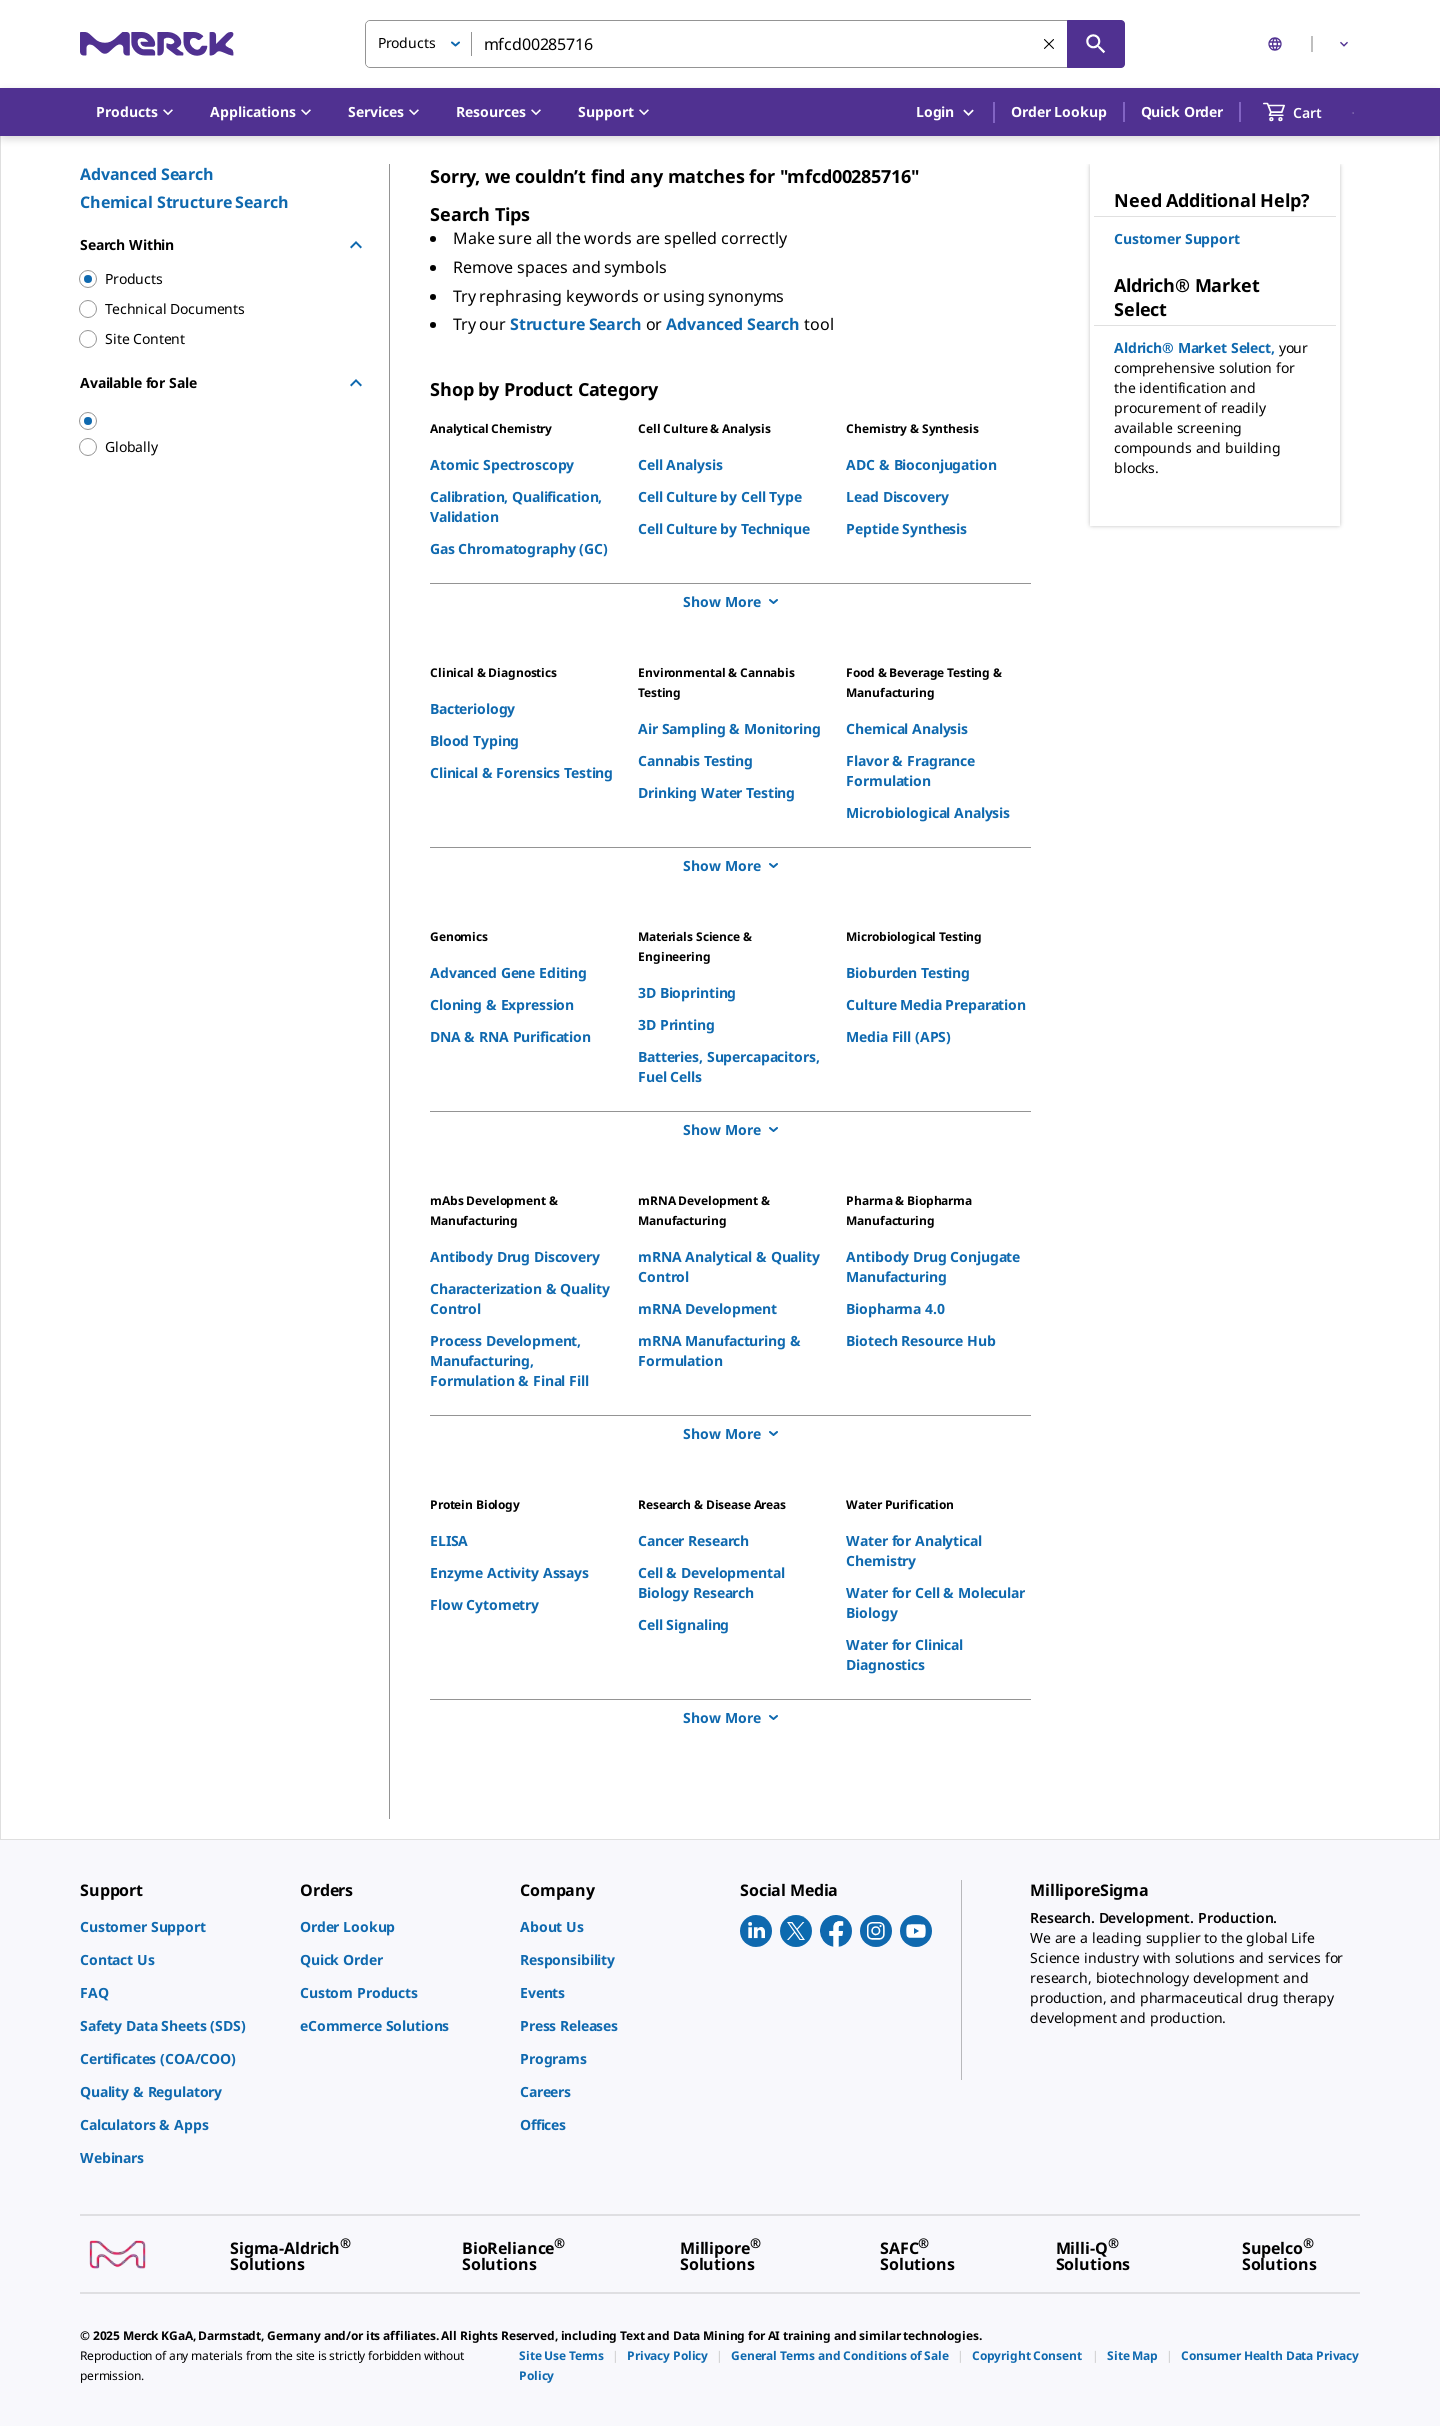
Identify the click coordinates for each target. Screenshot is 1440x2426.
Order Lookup (1058, 111)
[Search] (1096, 44)
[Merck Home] (157, 43)
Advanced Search (147, 174)
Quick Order (1182, 111)
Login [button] (946, 112)
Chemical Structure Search (184, 202)
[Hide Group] (356, 245)
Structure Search (578, 324)
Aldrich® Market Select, (1196, 347)
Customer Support (1177, 238)
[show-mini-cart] (1310, 112)
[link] (180, 1926)
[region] (211, 421)
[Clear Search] (1049, 44)
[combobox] (745, 44)
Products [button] (407, 42)
